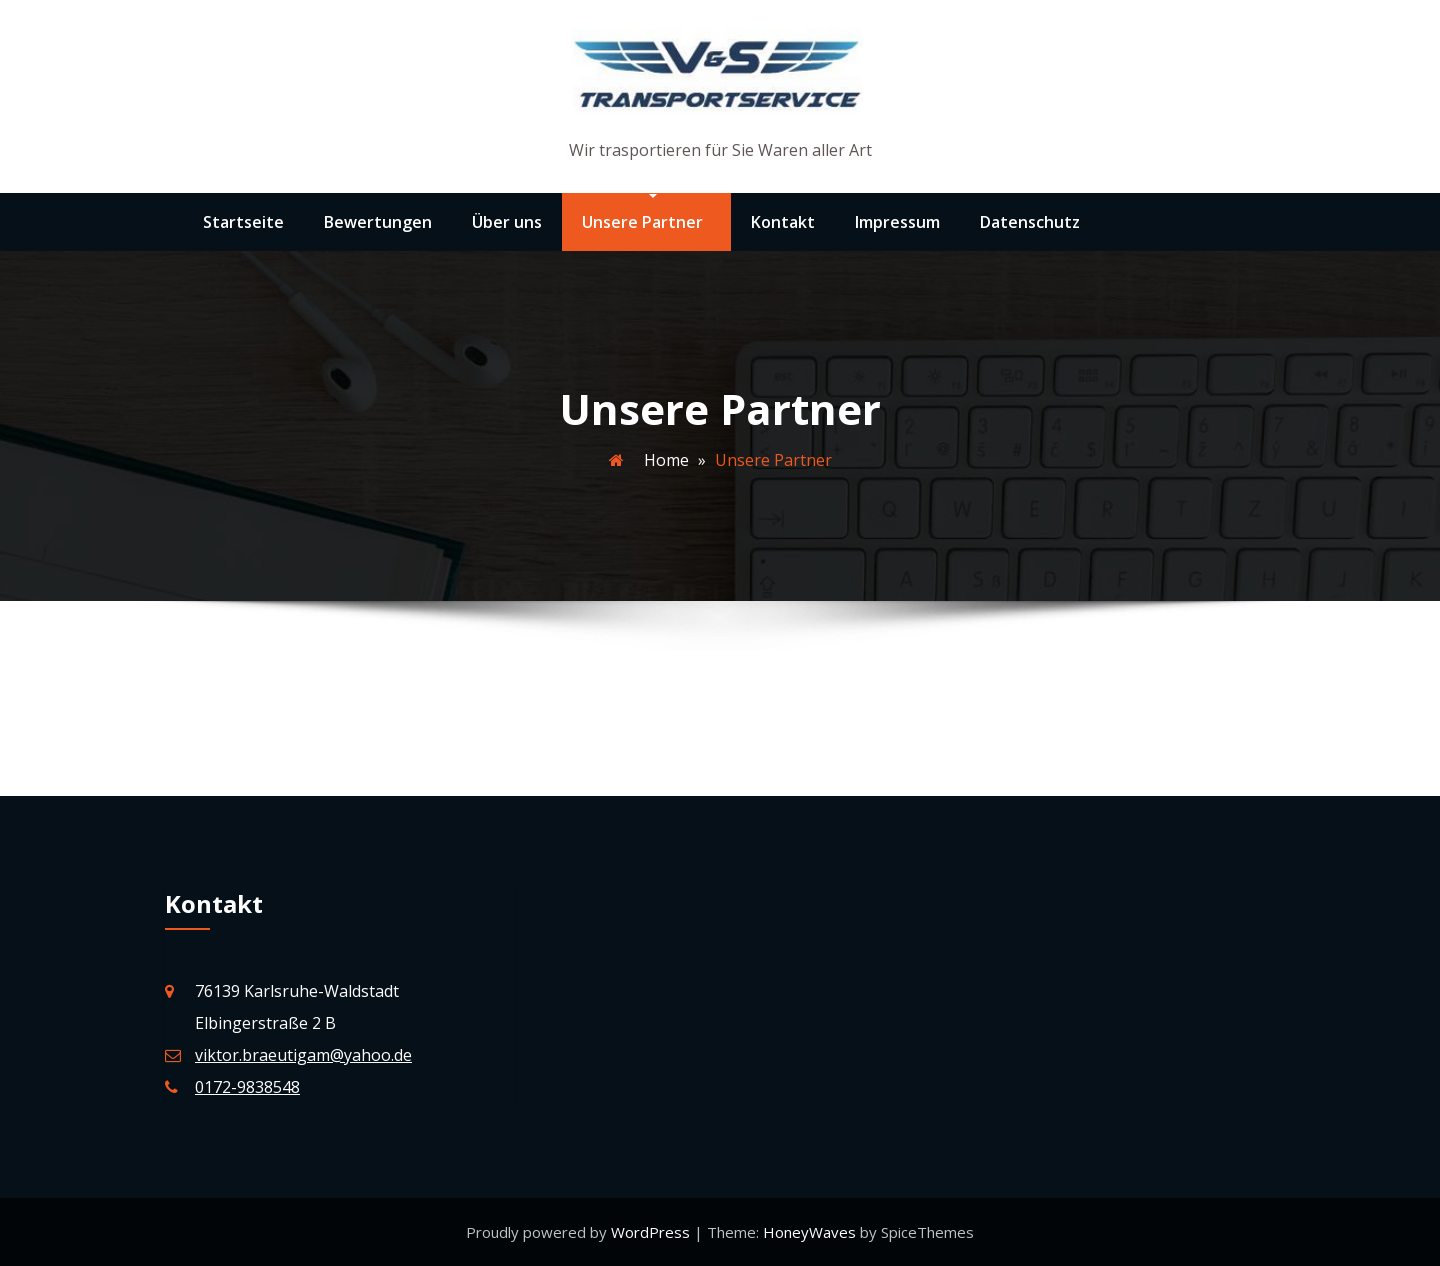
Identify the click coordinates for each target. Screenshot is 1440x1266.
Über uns (507, 222)
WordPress (652, 1232)
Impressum (897, 222)
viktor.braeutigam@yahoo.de (303, 1055)
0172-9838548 (247, 1087)
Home (666, 460)
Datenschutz (1030, 222)
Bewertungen (378, 222)
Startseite (243, 222)
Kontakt (783, 222)
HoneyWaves (809, 1232)
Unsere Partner (642, 222)
